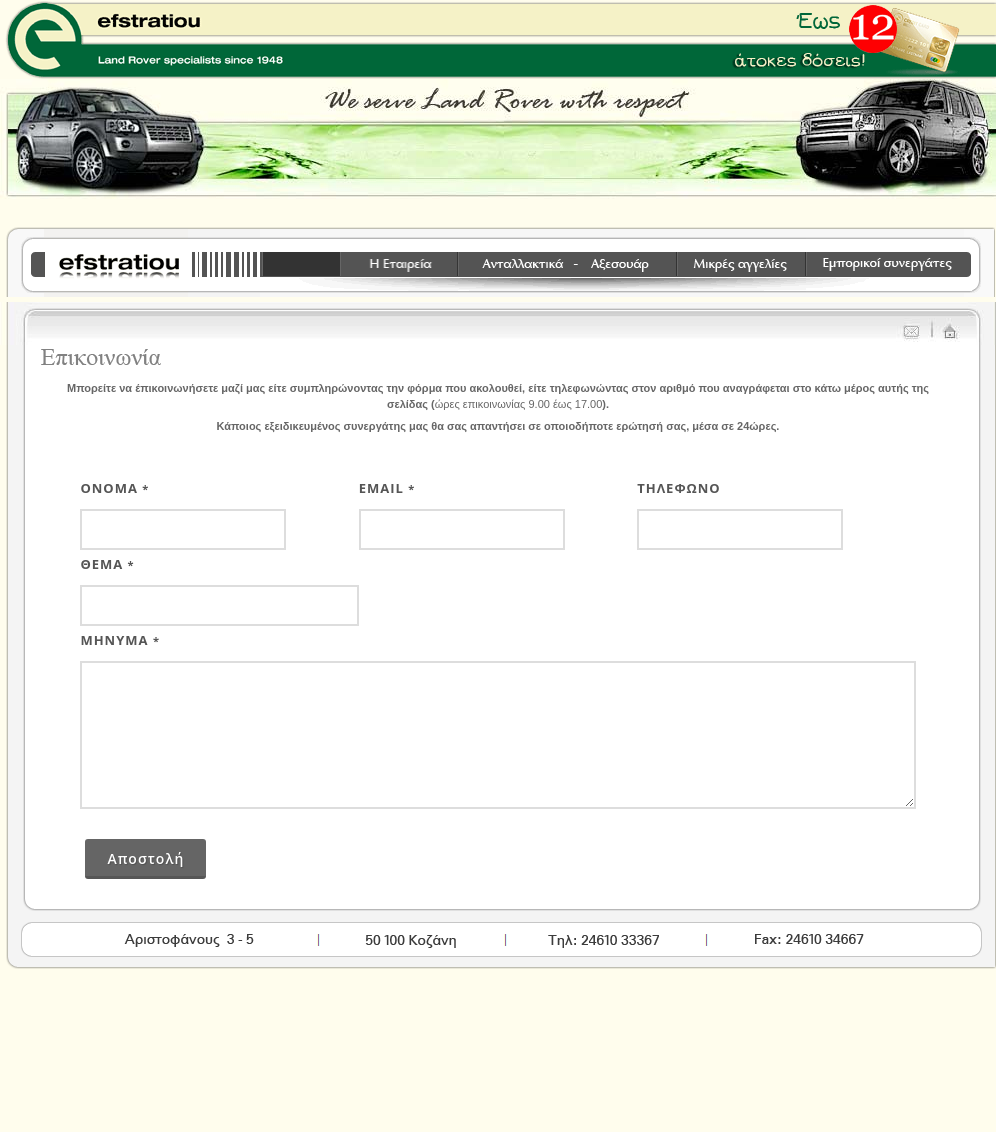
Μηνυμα (120, 640)
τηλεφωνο (679, 488)
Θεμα (107, 564)
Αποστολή (145, 858)
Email (387, 488)
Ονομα (114, 488)
